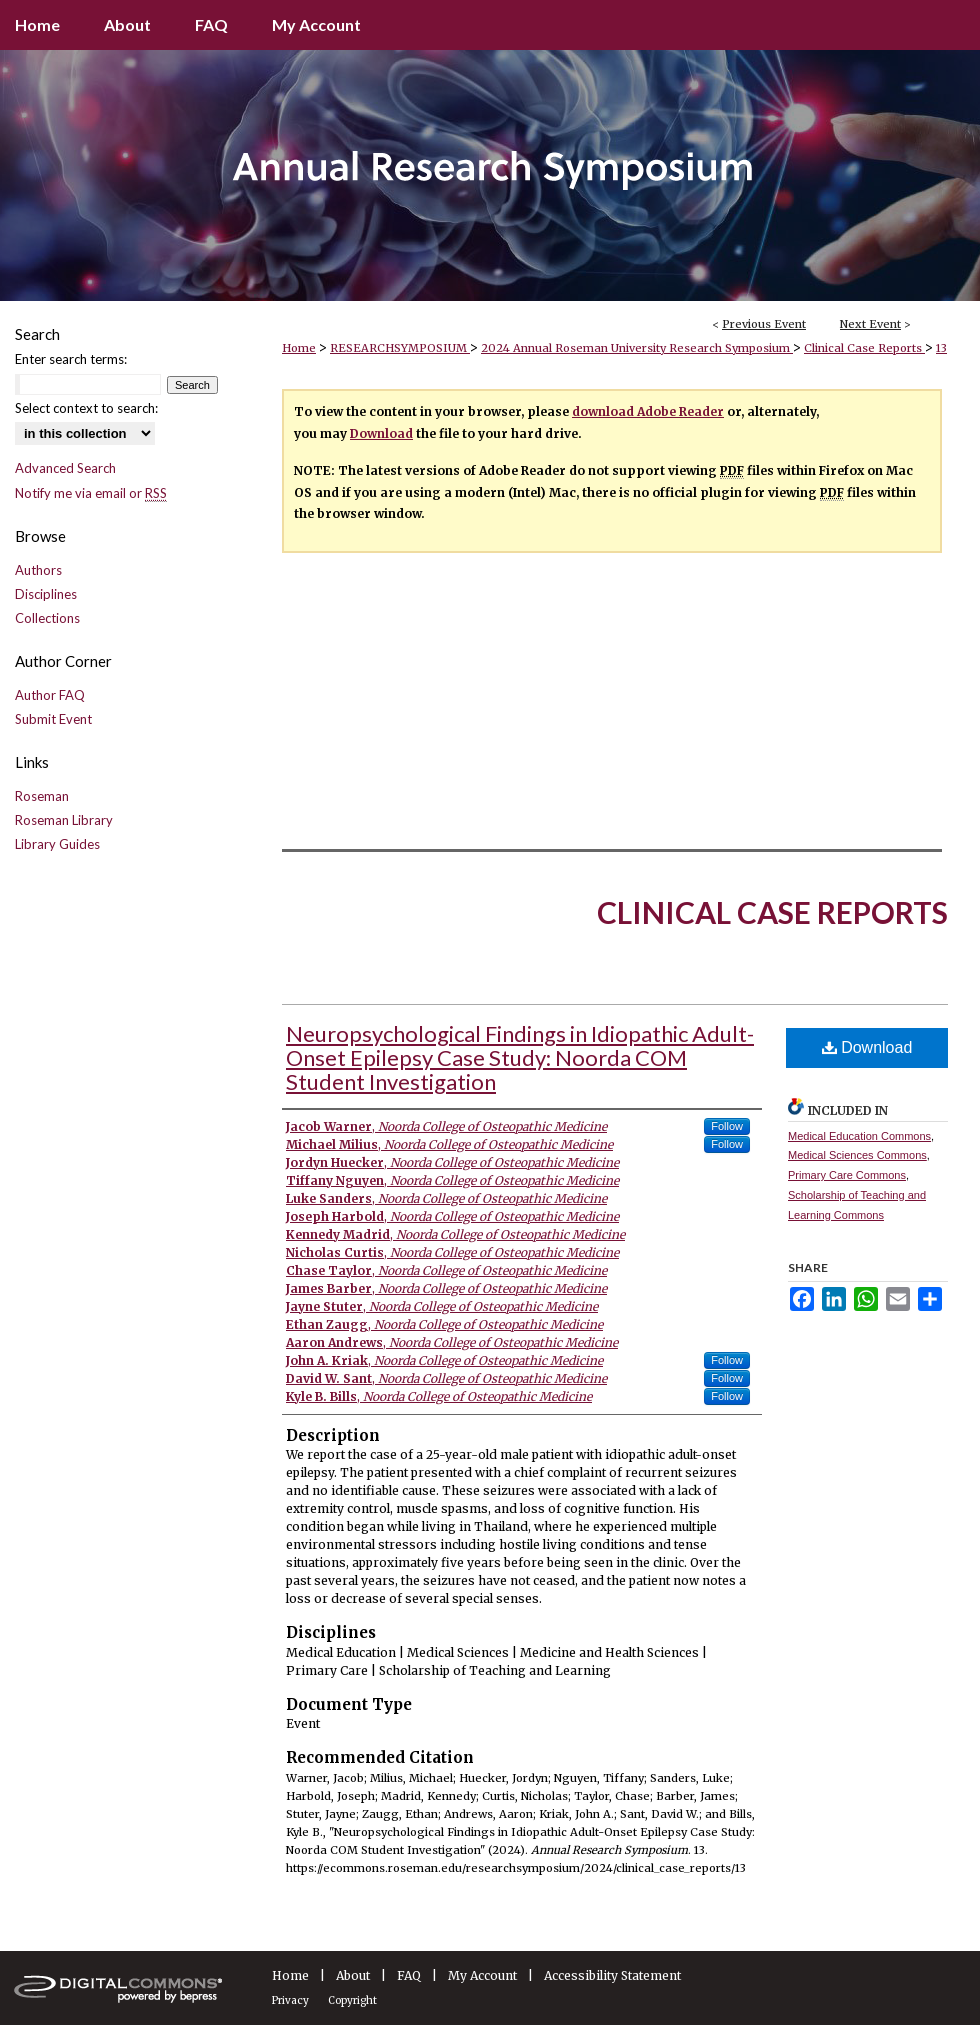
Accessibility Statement (612, 1975)
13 (941, 348)
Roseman (42, 796)
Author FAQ (50, 695)
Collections (47, 618)
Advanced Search (65, 468)
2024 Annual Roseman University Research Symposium (637, 348)
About (353, 1975)
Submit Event (53, 719)
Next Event (870, 324)
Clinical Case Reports (864, 348)
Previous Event (764, 324)
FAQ (409, 1975)
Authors (38, 570)
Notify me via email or (91, 493)
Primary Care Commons (847, 1175)
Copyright (352, 2000)
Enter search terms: (71, 359)
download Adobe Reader (648, 411)
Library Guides (57, 844)
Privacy (290, 2000)
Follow (727, 1126)
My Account (482, 1975)
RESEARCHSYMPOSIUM (400, 348)
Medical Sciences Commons (857, 1155)
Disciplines (46, 594)
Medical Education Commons (859, 1136)
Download (381, 433)
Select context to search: (86, 408)
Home (299, 348)
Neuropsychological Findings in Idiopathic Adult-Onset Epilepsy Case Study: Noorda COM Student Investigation (520, 1057)
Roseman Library (64, 820)
